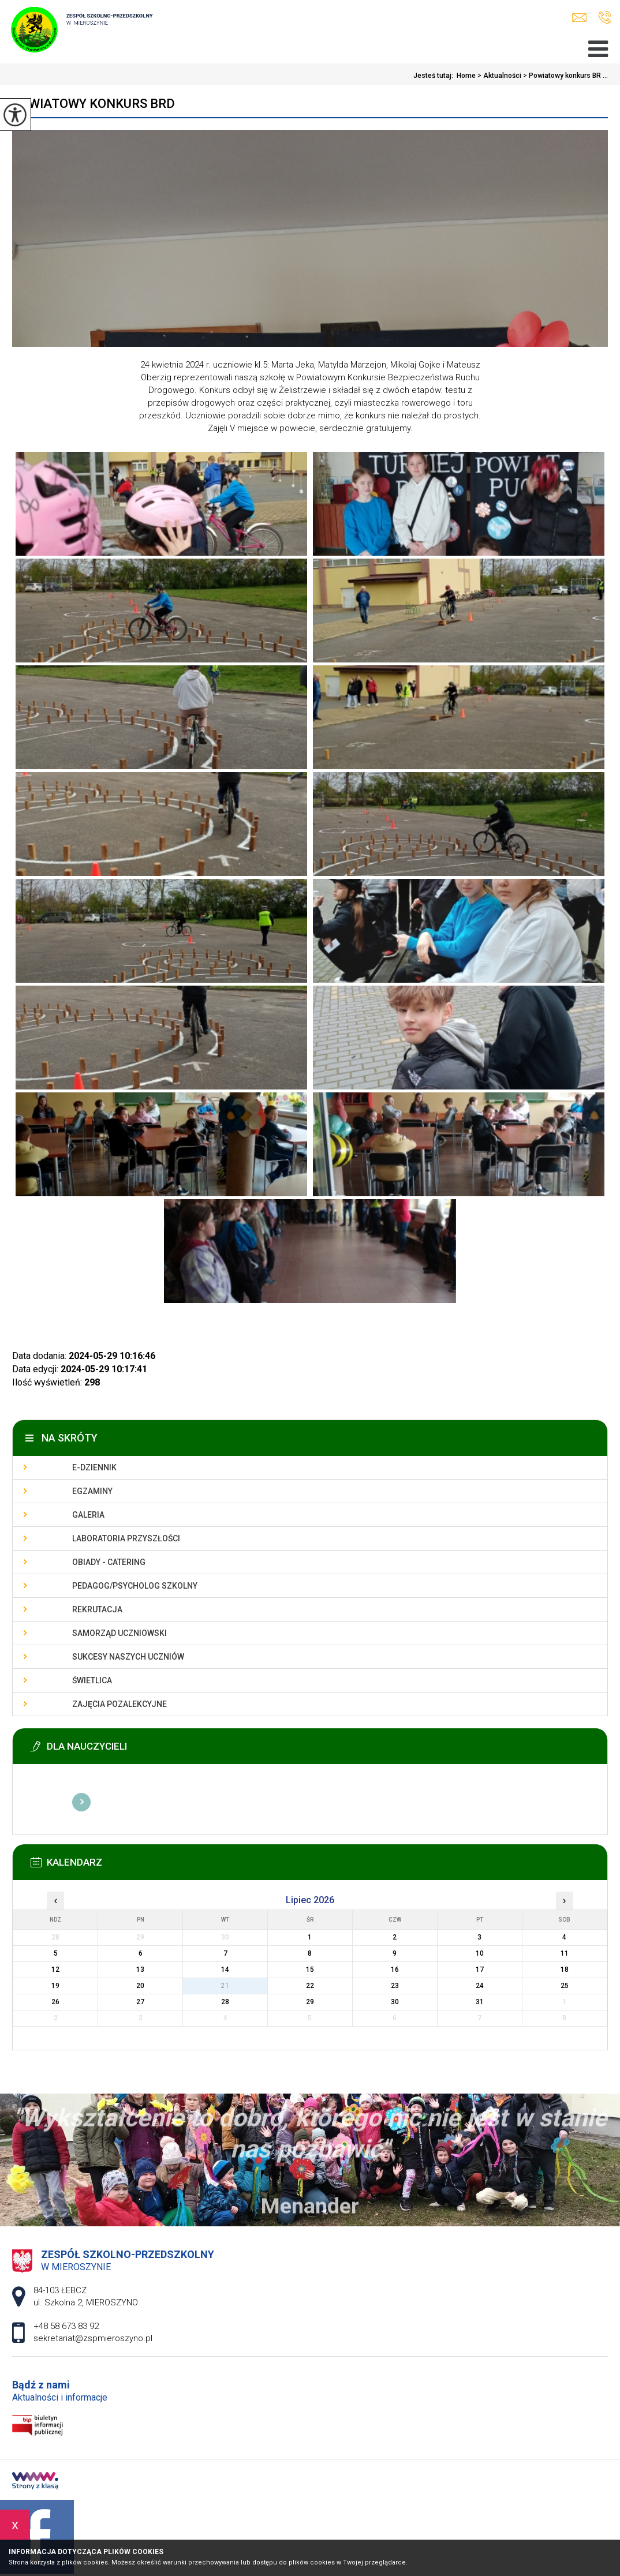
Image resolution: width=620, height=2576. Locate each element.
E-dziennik (94, 1467)
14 (225, 1969)
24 (480, 1986)
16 (395, 1969)
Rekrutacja (97, 1609)
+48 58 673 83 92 (604, 17)
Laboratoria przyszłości (126, 1538)
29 (310, 2002)
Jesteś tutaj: (435, 75)
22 (310, 1986)
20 (140, 1986)
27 (140, 2002)
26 (55, 2002)
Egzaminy (92, 1491)
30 (395, 2002)
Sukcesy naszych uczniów (128, 1656)
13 (140, 1969)
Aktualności (498, 75)
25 (565, 1986)
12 (55, 1969)
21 (225, 1986)
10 (480, 1953)
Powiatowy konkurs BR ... (564, 75)
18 (565, 1969)
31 (480, 2002)
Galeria (88, 1514)
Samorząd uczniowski (119, 1633)
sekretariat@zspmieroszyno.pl (579, 17)
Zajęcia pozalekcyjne (119, 1704)
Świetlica (92, 1680)
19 (55, 1986)
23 (395, 1986)
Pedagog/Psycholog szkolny (134, 1585)
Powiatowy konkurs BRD (93, 103)
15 (310, 1969)
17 (480, 1969)
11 (565, 1953)
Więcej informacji (81, 1802)
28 (225, 2002)
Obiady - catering (108, 1562)
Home (466, 75)
